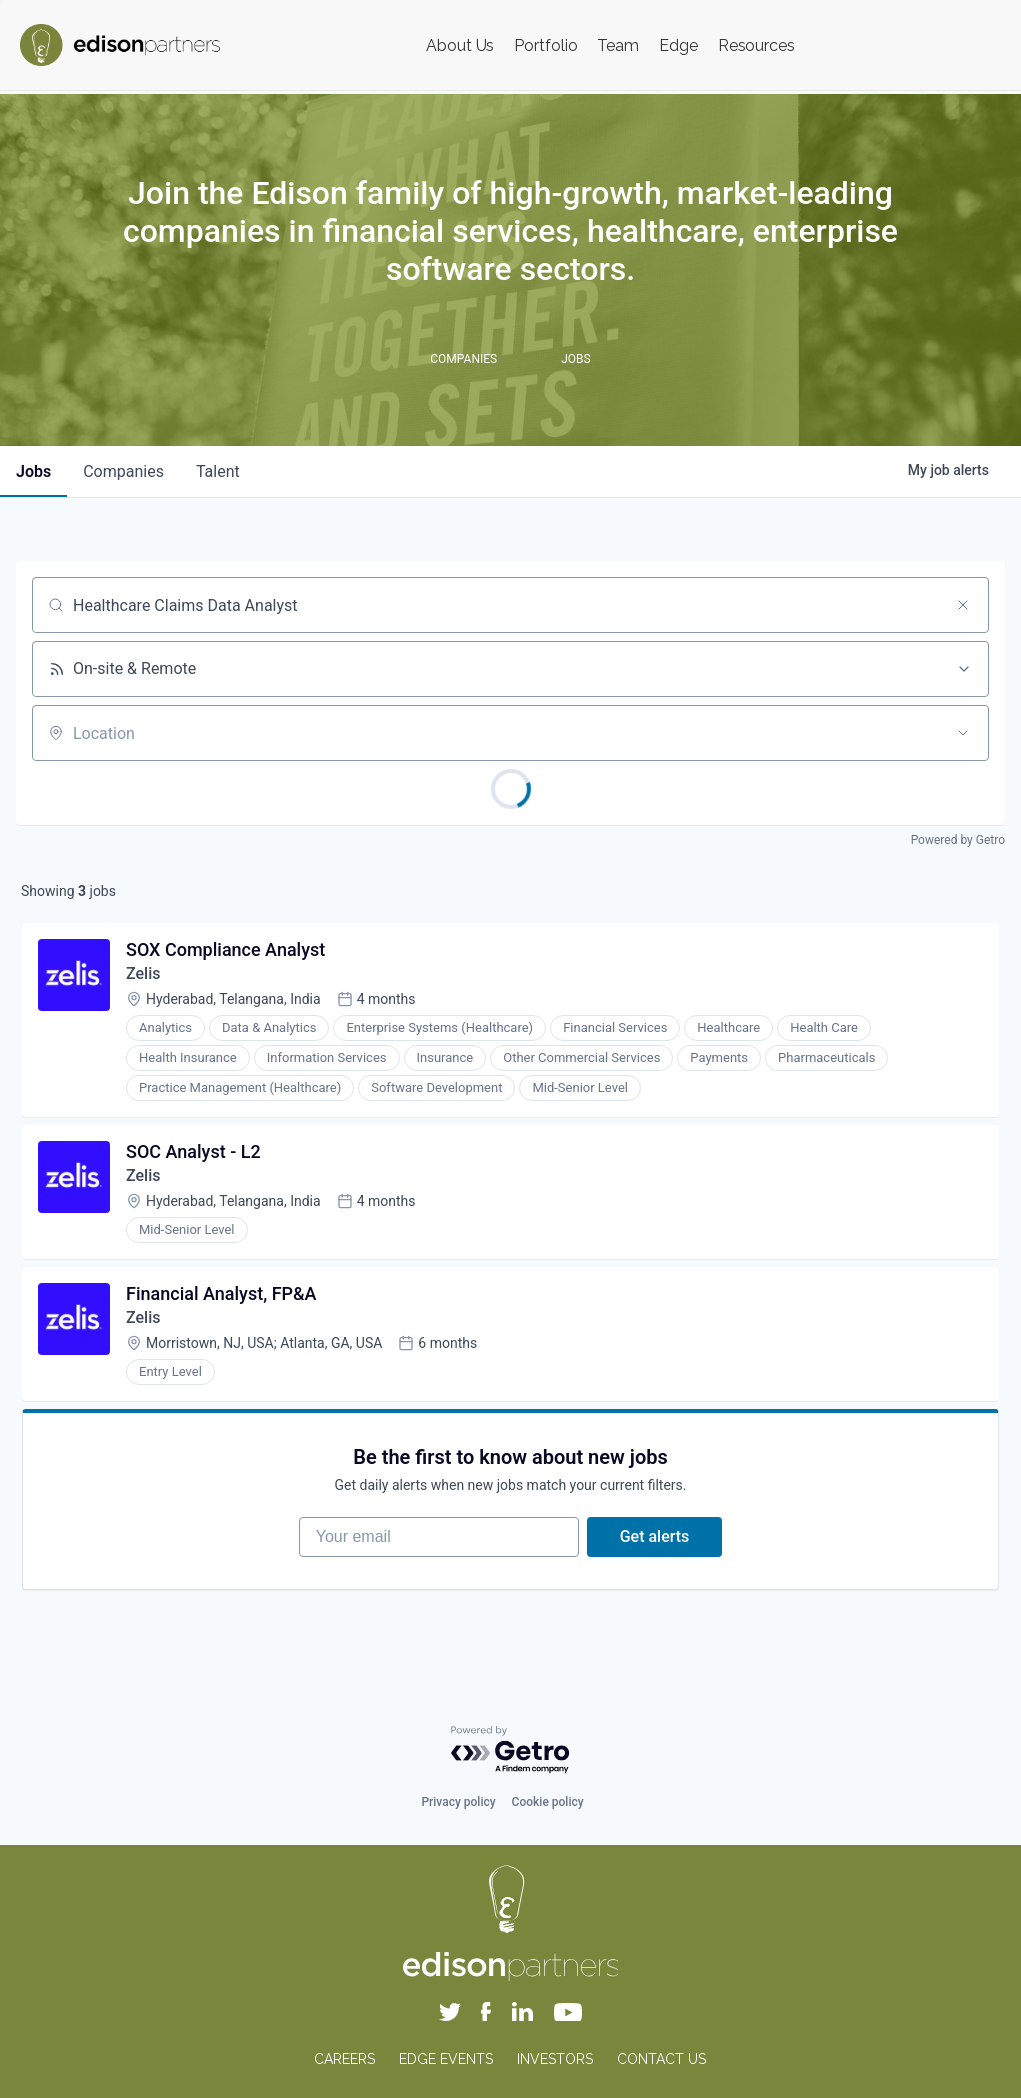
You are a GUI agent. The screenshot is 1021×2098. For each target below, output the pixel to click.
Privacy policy (458, 1802)
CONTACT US (661, 2059)
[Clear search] (963, 605)
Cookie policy (548, 1802)
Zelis (143, 973)
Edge (678, 45)
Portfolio (545, 45)
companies (123, 471)
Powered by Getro (958, 840)
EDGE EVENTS (446, 2059)
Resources (756, 45)
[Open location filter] (963, 733)
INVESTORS (555, 2059)
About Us (460, 45)
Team (618, 45)
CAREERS (344, 2059)
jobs (33, 471)
